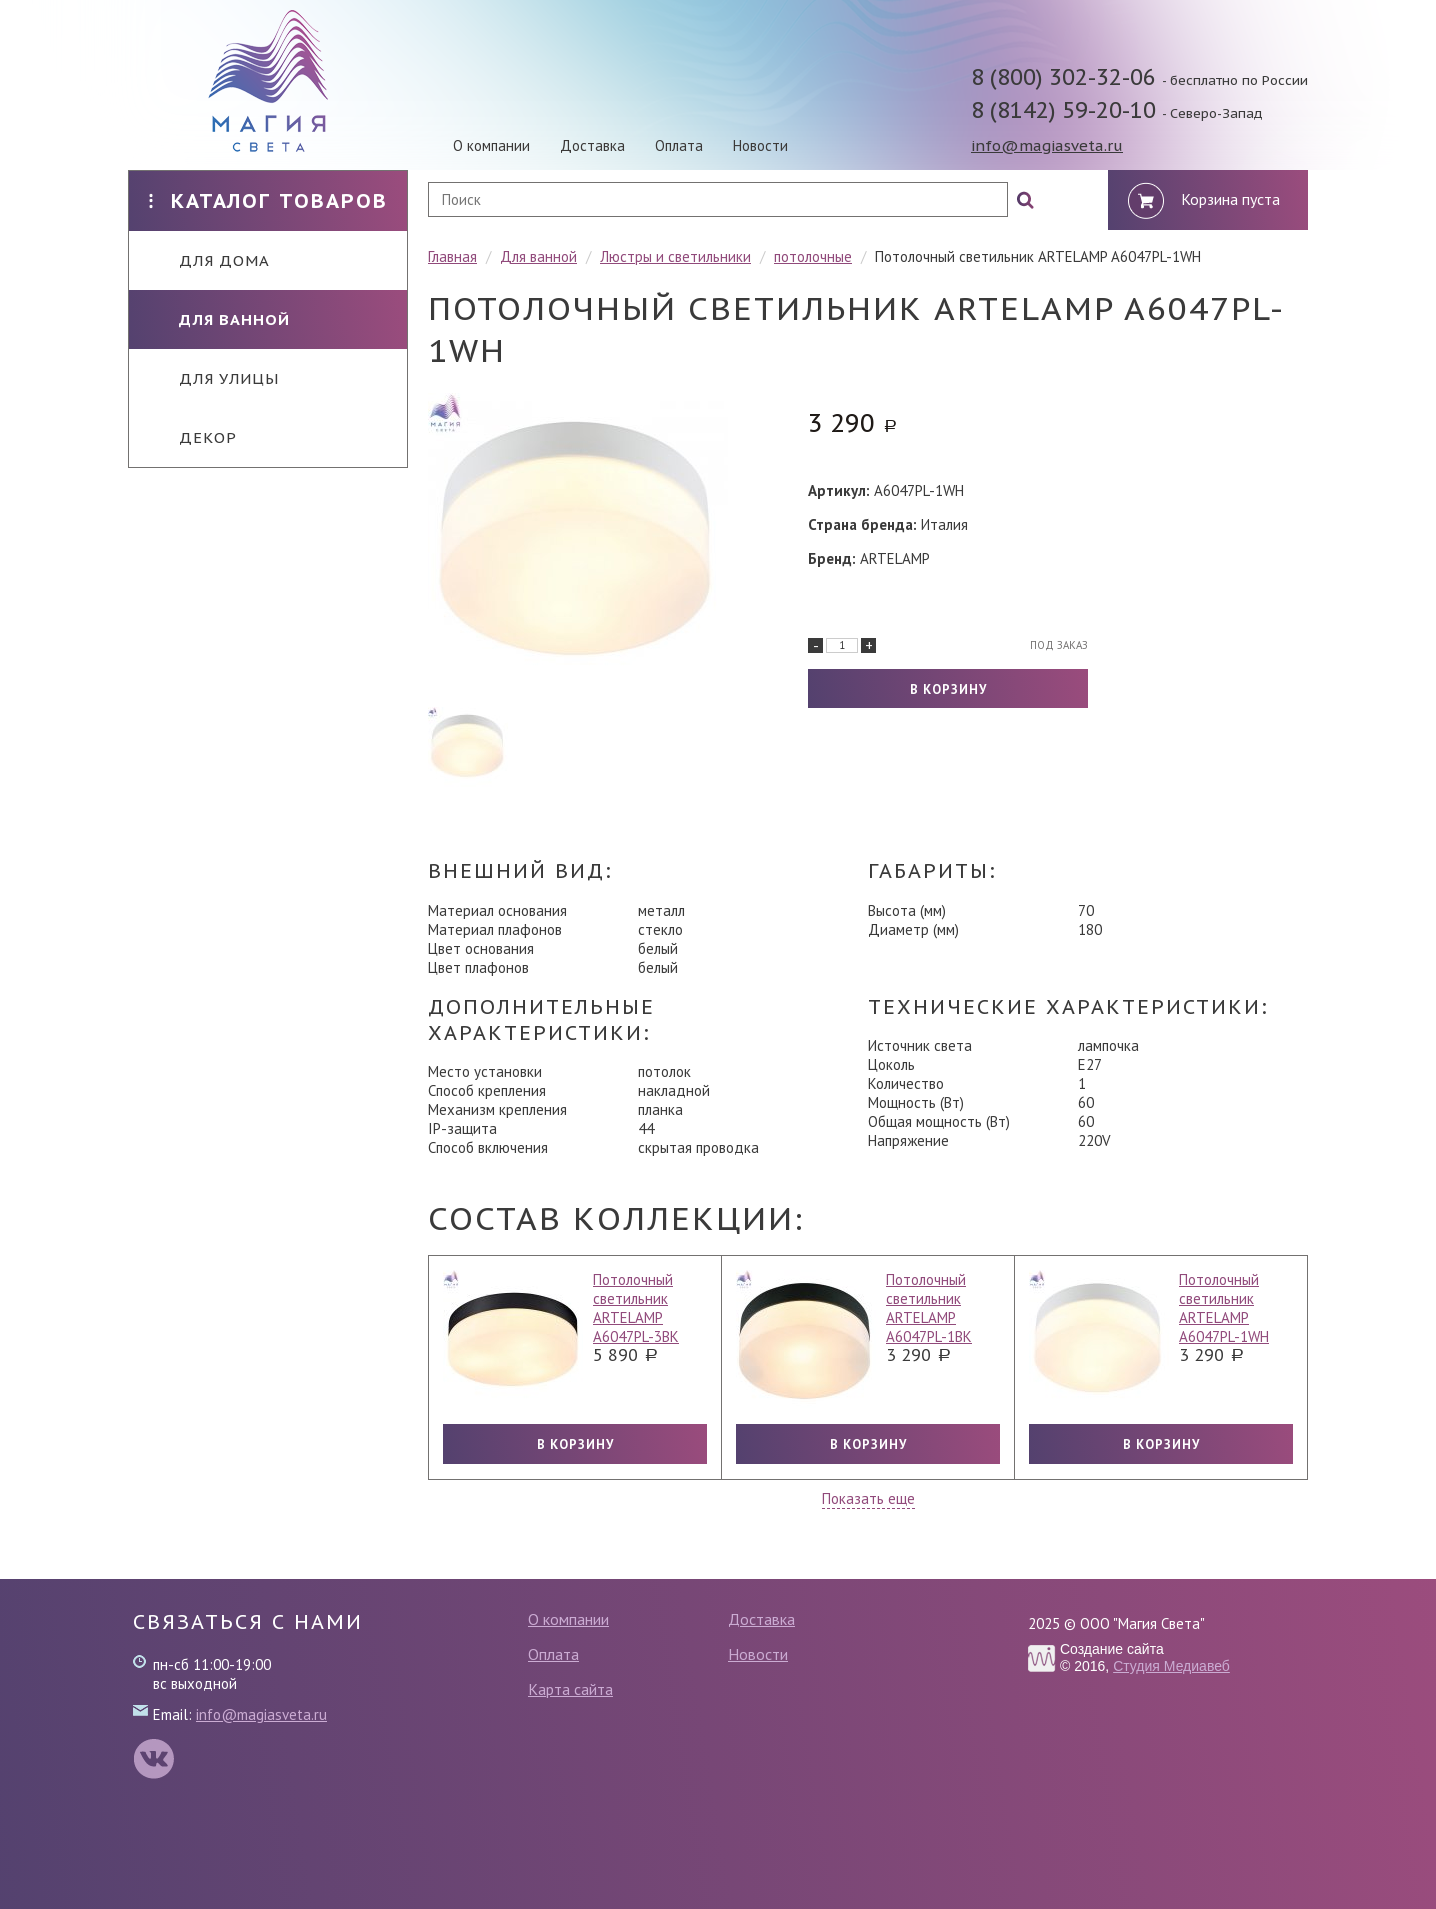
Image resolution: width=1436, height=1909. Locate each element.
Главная (452, 256)
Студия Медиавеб (1171, 1666)
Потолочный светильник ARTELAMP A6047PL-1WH (1224, 1308)
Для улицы (214, 378)
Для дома (209, 260)
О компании (491, 145)
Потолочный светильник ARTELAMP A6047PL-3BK (636, 1308)
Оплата (679, 145)
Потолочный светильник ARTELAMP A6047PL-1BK (929, 1308)
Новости (760, 145)
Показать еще (868, 1498)
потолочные (813, 256)
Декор (193, 437)
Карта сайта (570, 1689)
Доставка (592, 145)
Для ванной (219, 319)
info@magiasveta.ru (1047, 145)
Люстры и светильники (675, 256)
